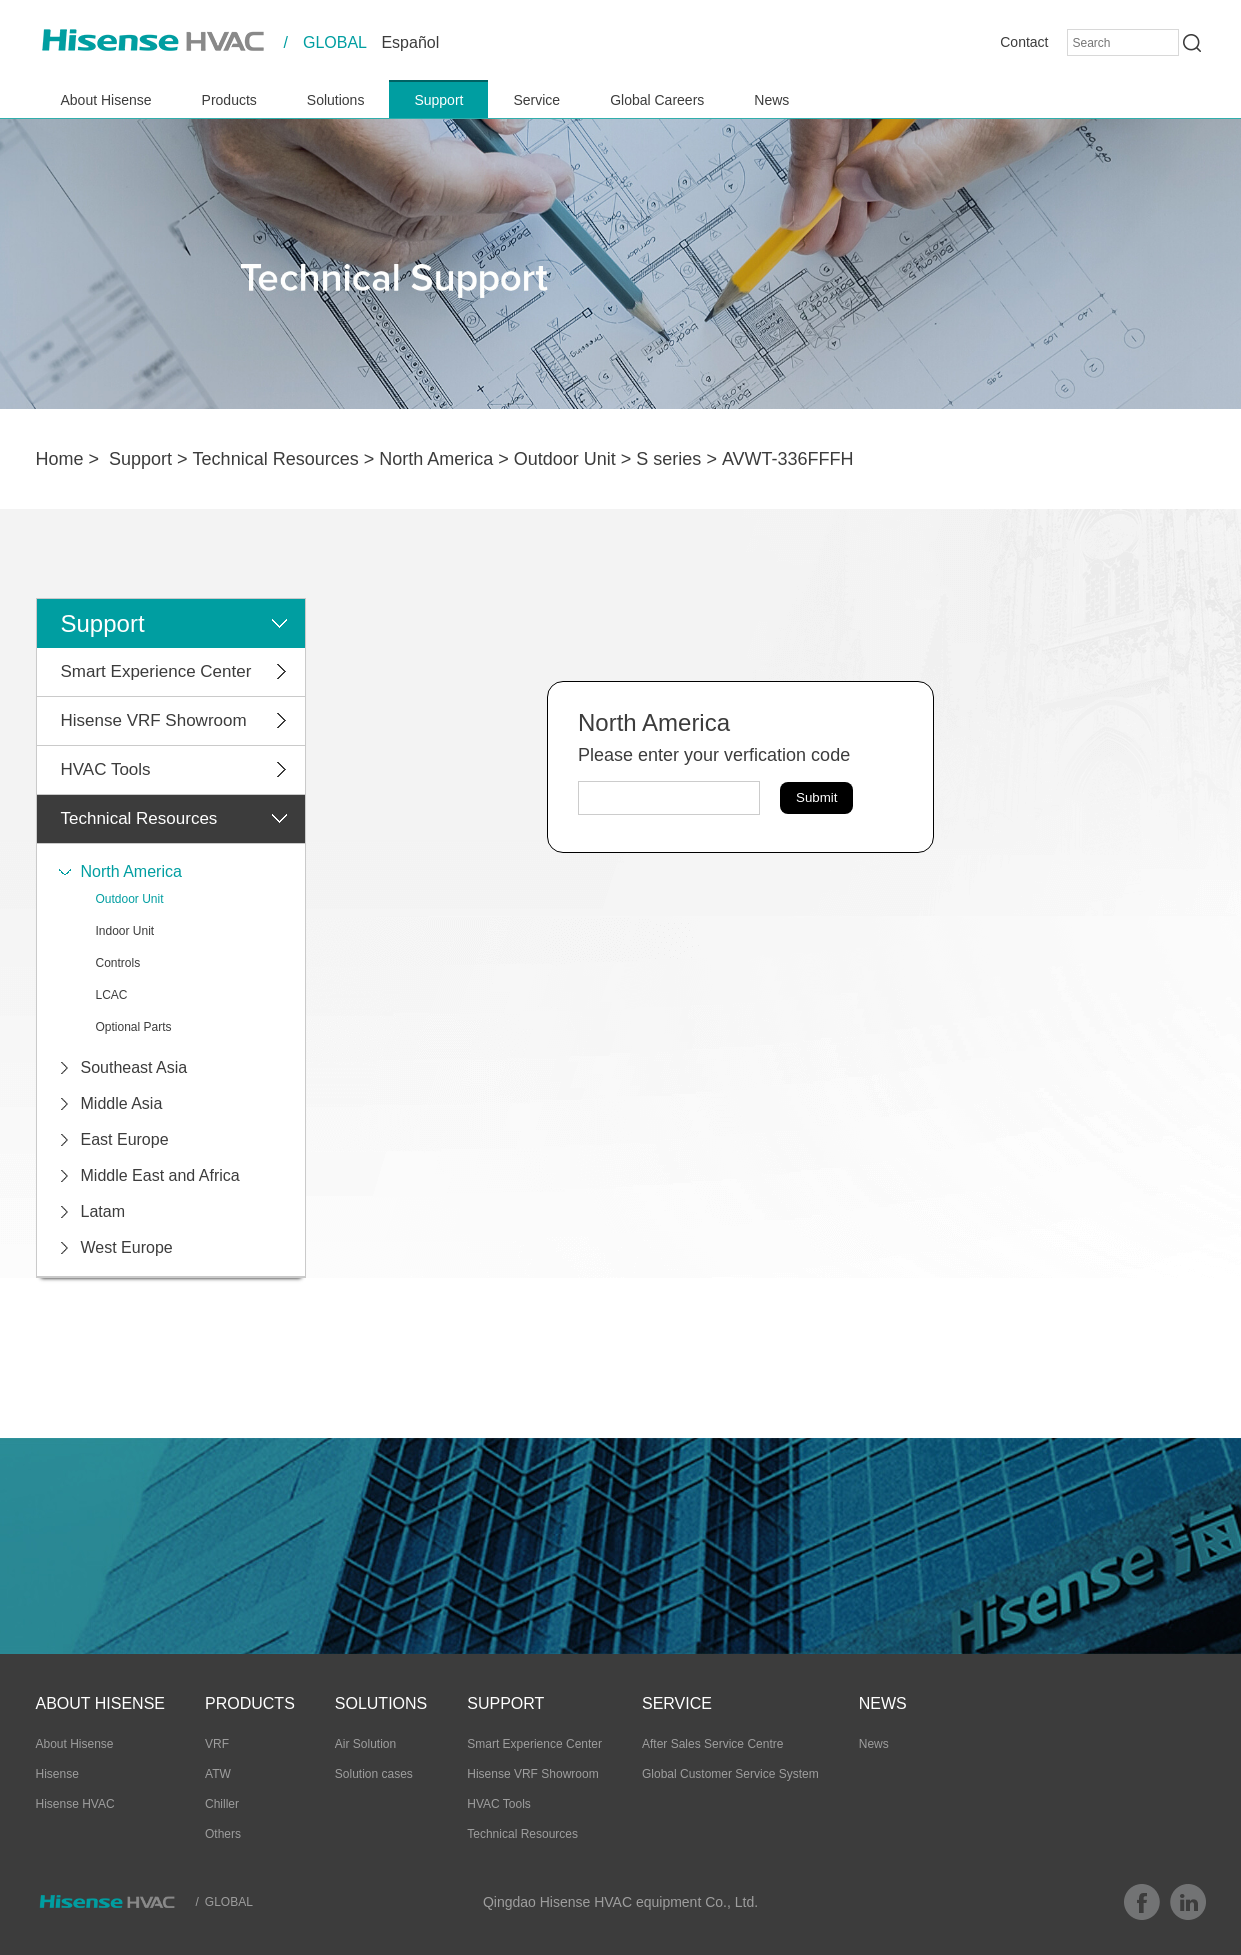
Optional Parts (134, 1027)
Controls (118, 963)
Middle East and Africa (160, 1175)
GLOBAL (335, 42)
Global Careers (657, 100)
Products (229, 100)
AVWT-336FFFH (788, 459)
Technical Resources (276, 459)
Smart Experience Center (156, 671)
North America (436, 459)
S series (668, 459)
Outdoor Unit (565, 459)
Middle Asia (122, 1103)
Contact (1024, 42)
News (771, 100)
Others (223, 1834)
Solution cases (374, 1774)
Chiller (222, 1804)
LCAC (112, 995)
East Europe (125, 1139)
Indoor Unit (125, 931)
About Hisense (106, 100)
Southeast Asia (134, 1067)
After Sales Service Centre (712, 1744)
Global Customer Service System (730, 1774)
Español (410, 42)
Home (60, 459)
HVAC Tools (106, 769)
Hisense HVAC (75, 1804)
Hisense (57, 1774)
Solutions (336, 100)
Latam (103, 1211)
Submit (816, 797)
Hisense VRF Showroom (154, 720)
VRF (217, 1744)
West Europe (127, 1247)
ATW (218, 1774)
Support (438, 100)
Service (536, 100)
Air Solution (365, 1744)
